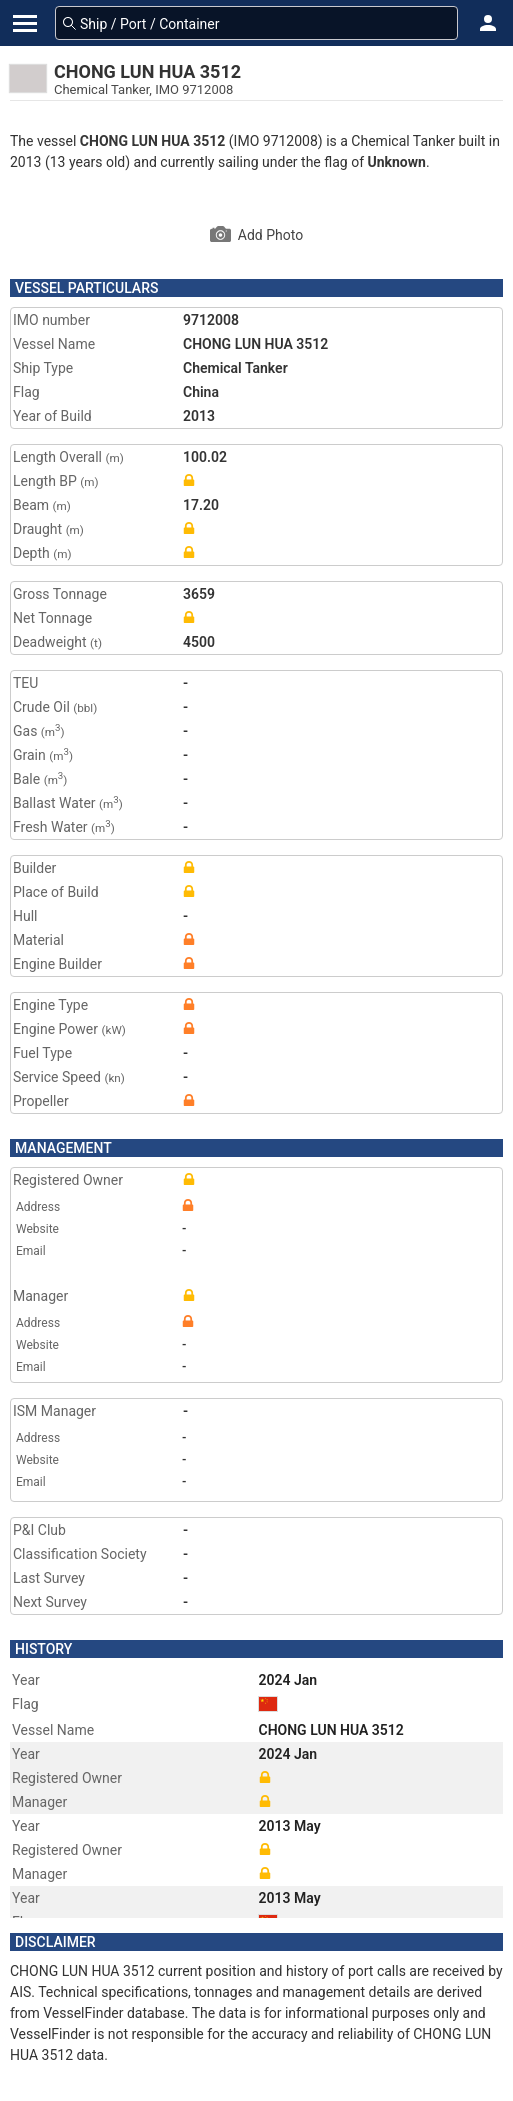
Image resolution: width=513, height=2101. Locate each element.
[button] (488, 23)
